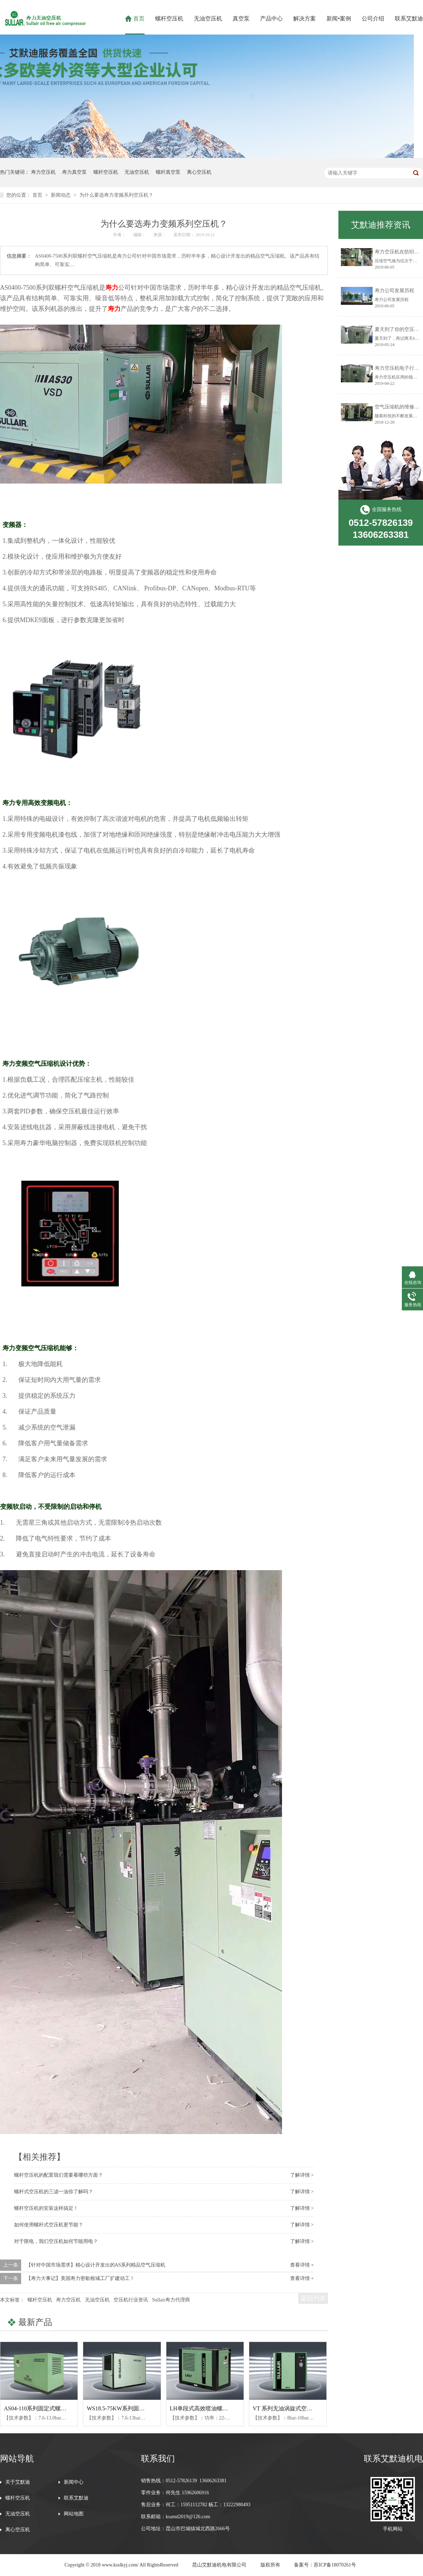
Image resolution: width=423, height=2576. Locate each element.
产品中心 (271, 18)
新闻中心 (74, 2482)
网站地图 (74, 2514)
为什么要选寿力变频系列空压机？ (116, 195)
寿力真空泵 (74, 172)
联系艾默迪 (409, 18)
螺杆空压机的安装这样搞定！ (46, 2208)
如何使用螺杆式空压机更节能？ (48, 2224)
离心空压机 (199, 172)
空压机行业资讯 (131, 2300)
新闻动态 (61, 195)
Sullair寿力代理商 (171, 2300)
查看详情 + (302, 2265)
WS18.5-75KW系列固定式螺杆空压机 (132, 2408)
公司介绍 (373, 18)
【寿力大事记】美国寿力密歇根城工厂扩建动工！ (80, 2278)
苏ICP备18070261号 (335, 2565)
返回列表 (313, 2298)
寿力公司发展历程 (394, 290)
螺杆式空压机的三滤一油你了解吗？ (53, 2191)
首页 (139, 18)
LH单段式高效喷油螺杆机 (202, 2408)
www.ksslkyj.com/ (120, 2565)
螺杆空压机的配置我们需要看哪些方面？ (58, 2175)
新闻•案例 (338, 18)
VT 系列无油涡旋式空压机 (285, 2408)
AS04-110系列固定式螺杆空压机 (43, 2408)
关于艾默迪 (17, 2482)
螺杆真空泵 (168, 172)
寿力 (111, 287)
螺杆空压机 (169, 18)
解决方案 (304, 18)
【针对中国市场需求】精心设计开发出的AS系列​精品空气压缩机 (96, 2265)
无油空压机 (208, 18)
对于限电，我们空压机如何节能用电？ (56, 2241)
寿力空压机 (43, 172)
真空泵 (241, 18)
